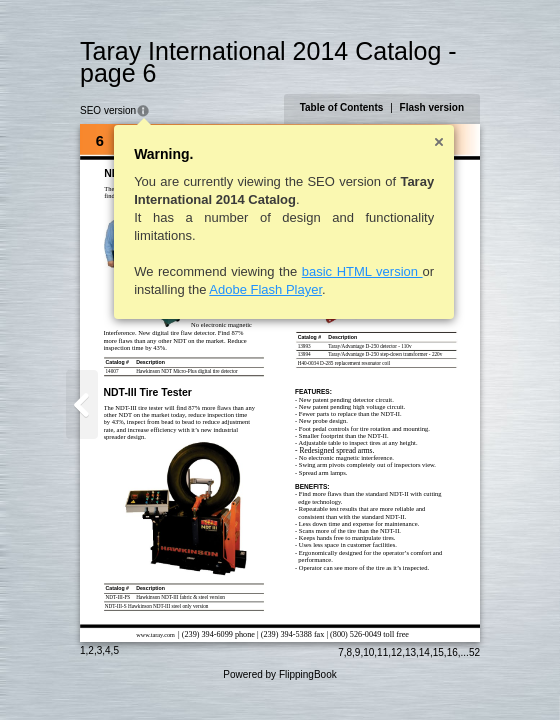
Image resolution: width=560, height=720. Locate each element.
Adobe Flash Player (265, 289)
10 (368, 652)
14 (424, 652)
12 (396, 652)
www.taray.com (155, 634)
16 (452, 652)
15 (438, 652)
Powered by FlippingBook (279, 674)
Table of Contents (342, 107)
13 (410, 652)
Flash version (432, 107)
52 (474, 652)
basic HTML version (362, 271)
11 (382, 652)
